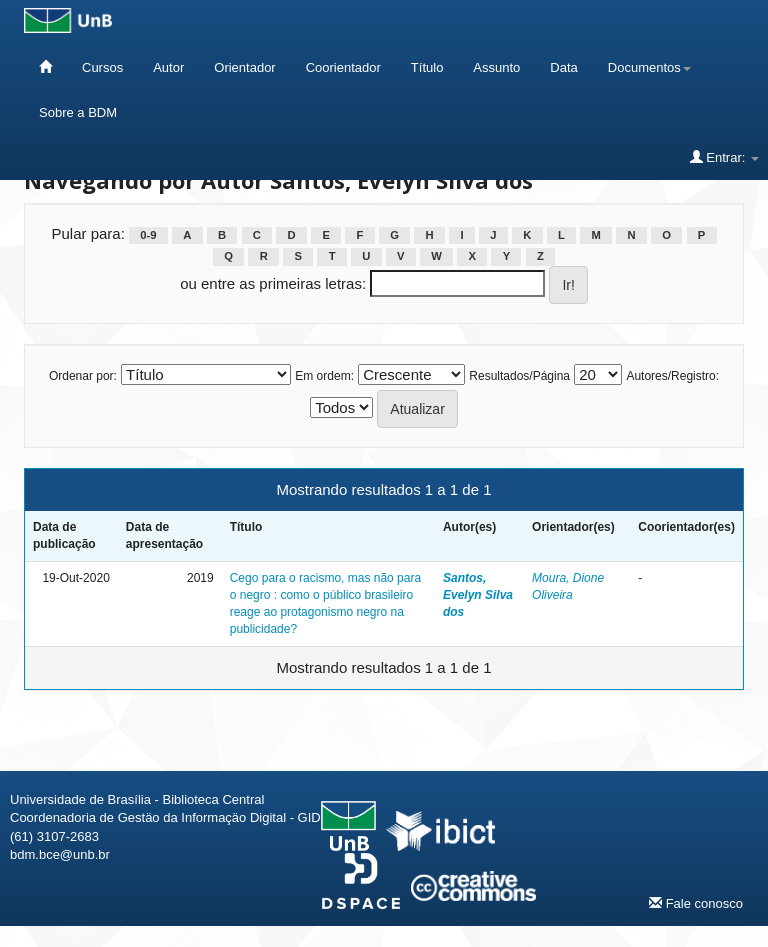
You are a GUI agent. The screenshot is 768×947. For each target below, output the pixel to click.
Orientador (244, 67)
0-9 (148, 235)
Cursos (102, 67)
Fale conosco (696, 903)
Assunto (496, 67)
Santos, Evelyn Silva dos (478, 595)
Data (563, 67)
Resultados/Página (519, 376)
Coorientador (343, 67)
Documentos (649, 67)
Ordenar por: (83, 376)
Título (427, 67)
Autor (168, 67)
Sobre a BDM (78, 112)
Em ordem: (324, 376)
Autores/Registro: (672, 376)
